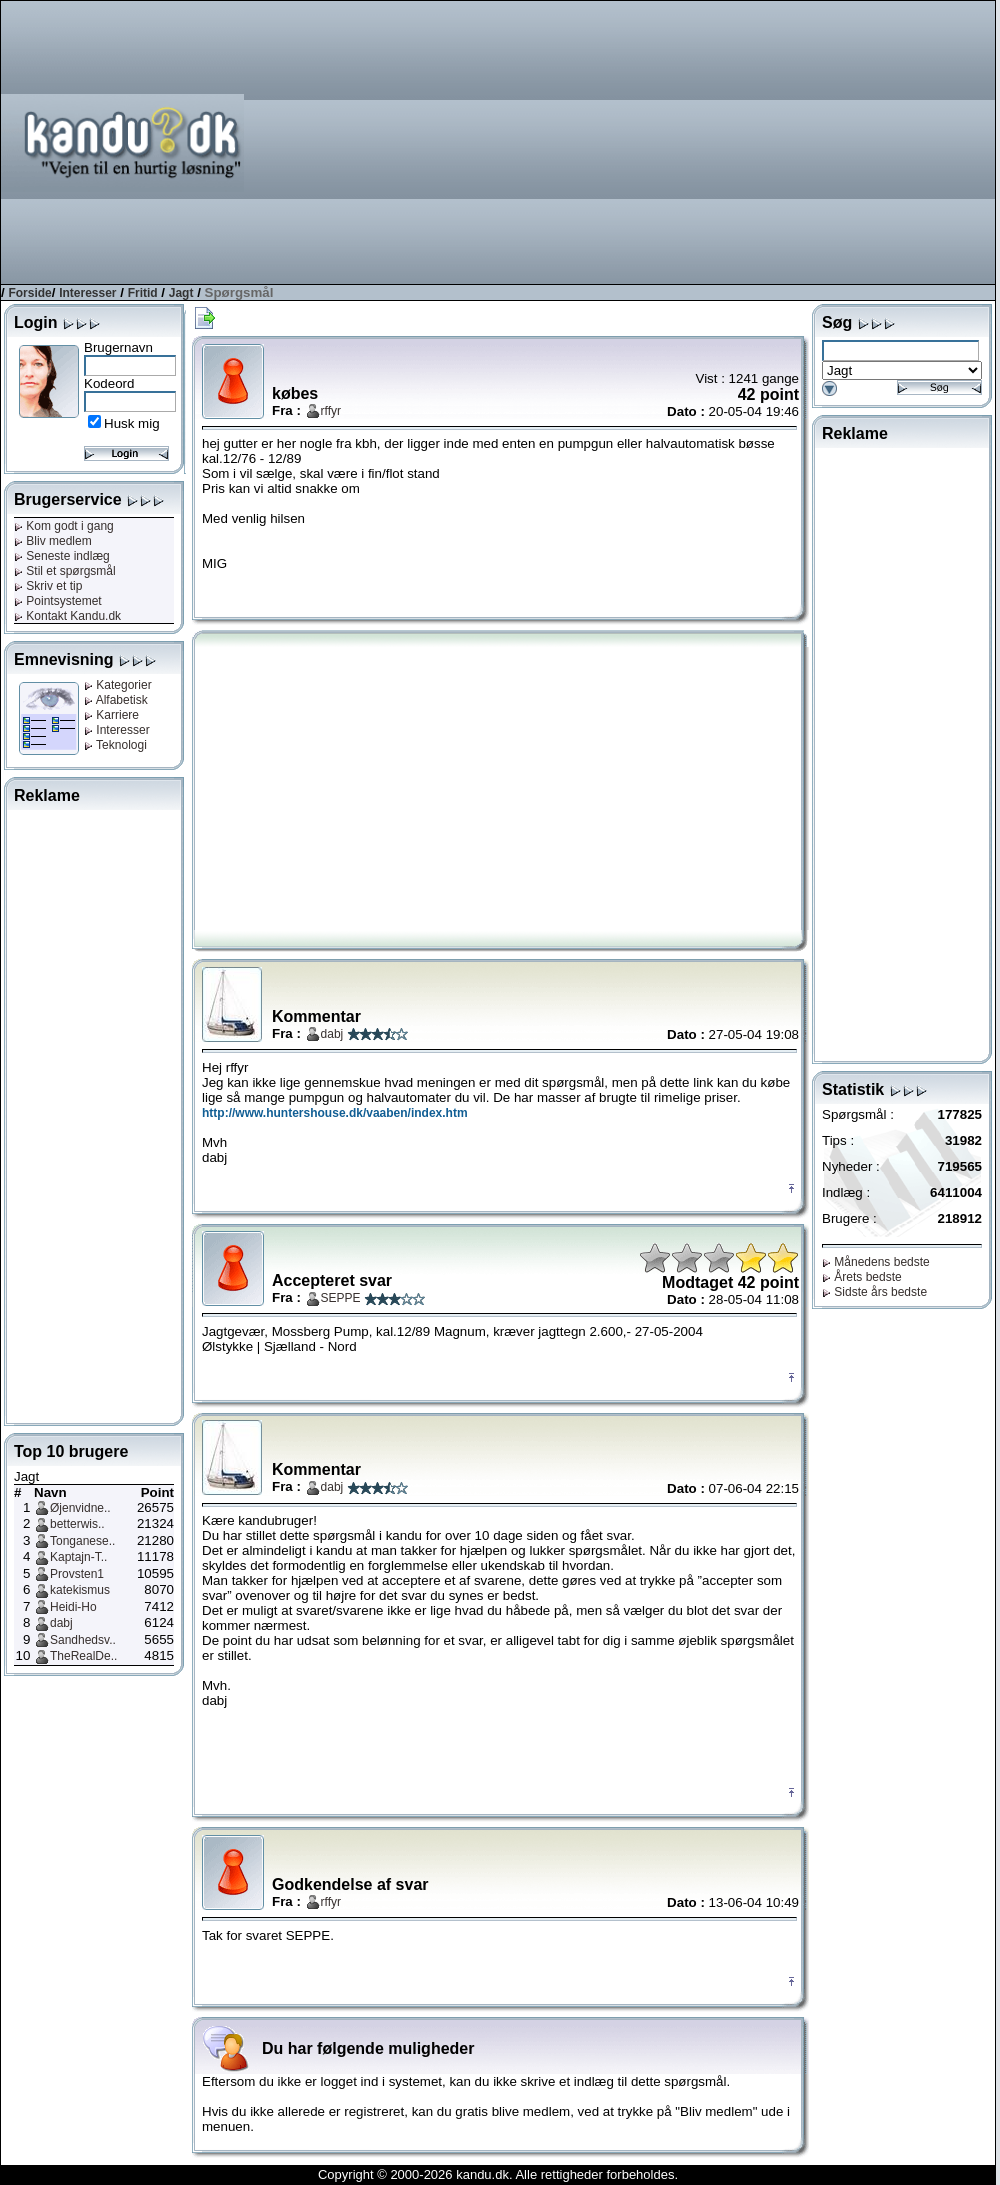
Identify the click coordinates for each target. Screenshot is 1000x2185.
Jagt (181, 293)
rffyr (331, 411)
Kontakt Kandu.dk (67, 616)
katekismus (80, 1590)
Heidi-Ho (73, 1607)
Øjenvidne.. (80, 1508)
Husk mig (132, 423)
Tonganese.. (82, 1541)
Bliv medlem (53, 541)
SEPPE (341, 1298)
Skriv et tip (48, 586)
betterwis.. (77, 1524)
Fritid (143, 293)
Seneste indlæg (62, 556)
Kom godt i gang (64, 526)
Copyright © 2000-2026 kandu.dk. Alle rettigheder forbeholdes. (498, 2174)
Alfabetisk (116, 700)
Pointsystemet (58, 601)
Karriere (111, 715)
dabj (61, 1623)
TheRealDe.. (83, 1656)
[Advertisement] (782, 141)
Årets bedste (862, 1277)
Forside (29, 293)
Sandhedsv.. (83, 1640)
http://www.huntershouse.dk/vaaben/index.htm (335, 1113)
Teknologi (115, 745)
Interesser (87, 293)
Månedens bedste (876, 1262)
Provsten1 (77, 1574)
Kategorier (118, 685)
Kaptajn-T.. (78, 1557)
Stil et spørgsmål (65, 571)
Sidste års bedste (874, 1292)
